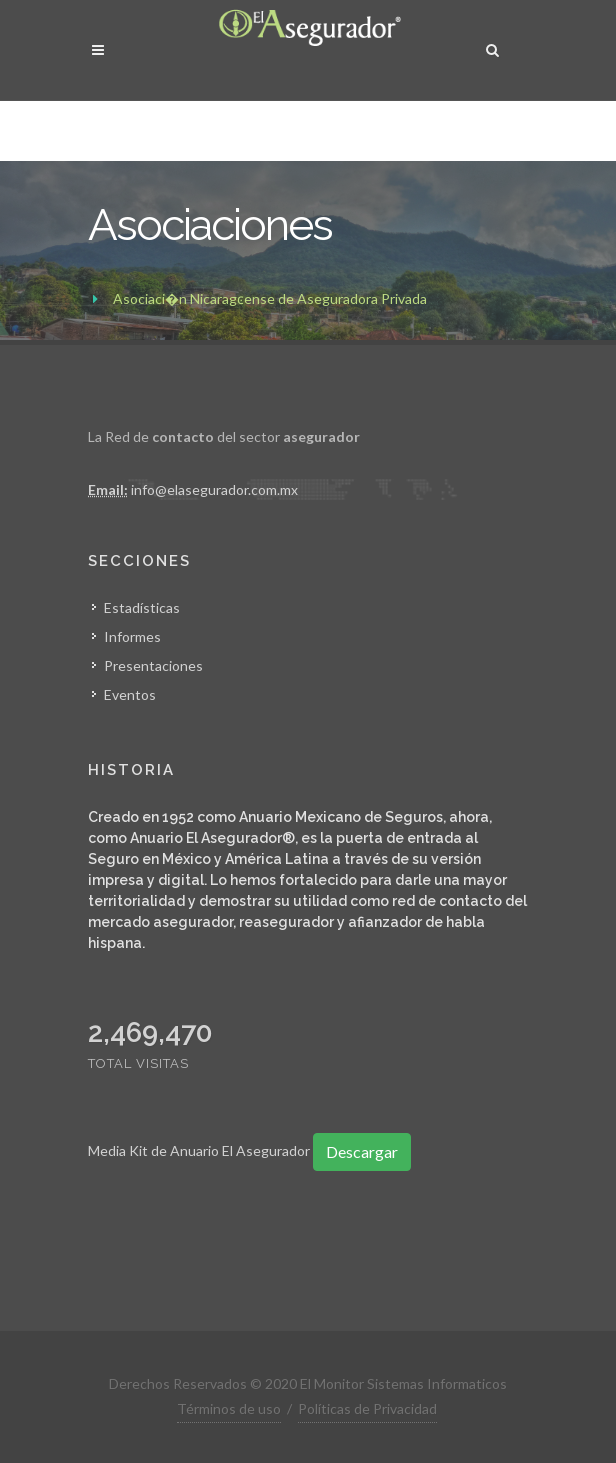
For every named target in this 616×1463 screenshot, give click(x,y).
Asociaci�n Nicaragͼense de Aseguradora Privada (270, 298)
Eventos (130, 694)
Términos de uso (229, 1408)
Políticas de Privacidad (367, 1408)
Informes (132, 636)
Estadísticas (142, 607)
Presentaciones (153, 665)
